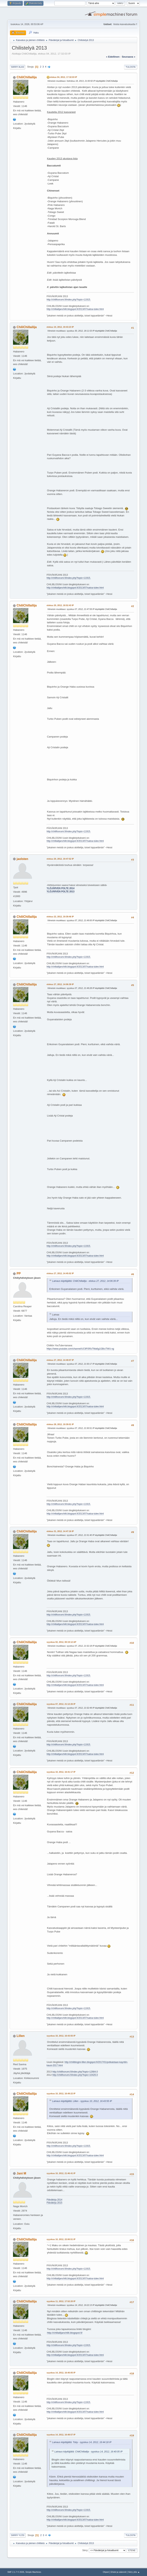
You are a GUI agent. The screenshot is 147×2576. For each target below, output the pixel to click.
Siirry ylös (17, 2535)
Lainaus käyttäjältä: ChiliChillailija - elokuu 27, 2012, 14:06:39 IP (85, 1281)
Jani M (21, 2173)
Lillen (21, 2035)
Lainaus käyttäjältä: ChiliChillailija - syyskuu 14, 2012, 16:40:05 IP (88, 2451)
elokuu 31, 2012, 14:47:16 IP (60, 1531)
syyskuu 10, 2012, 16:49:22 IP (61, 2093)
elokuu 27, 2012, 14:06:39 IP (60, 984)
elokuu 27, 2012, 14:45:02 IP (60, 1273)
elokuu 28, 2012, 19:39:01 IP (60, 1424)
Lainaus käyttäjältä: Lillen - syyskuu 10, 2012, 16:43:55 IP (82, 2101)
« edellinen (112, 56)
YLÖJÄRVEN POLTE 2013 (60, 891)
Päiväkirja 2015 (54, 2202)
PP (19, 1273)
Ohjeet (106, 2572)
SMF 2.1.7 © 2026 (15, 2572)
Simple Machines (33, 2572)
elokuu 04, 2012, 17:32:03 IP (63, 77)
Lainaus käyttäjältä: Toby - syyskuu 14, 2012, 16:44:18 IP (81, 2442)
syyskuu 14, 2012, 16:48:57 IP (61, 2434)
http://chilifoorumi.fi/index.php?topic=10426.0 (75, 2075)
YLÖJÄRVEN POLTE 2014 (60, 888)
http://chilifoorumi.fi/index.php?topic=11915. (69, 299)
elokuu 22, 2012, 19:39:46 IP (60, 916)
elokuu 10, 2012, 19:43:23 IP (60, 327)
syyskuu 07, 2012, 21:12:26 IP (61, 1704)
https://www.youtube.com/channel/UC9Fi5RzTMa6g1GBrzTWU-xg (80, 1348)
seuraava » (128, 56)
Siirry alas (17, 67)
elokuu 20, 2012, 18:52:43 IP (60, 605)
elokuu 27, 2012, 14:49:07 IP (60, 1360)
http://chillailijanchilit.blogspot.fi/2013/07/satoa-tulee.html (75, 309)
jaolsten (22, 859)
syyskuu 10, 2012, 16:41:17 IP (61, 1772)
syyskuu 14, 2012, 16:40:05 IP (61, 2372)
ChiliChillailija (27, 77)
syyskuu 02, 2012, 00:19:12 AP (61, 1642)
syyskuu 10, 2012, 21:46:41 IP (61, 2173)
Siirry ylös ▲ (134, 2572)
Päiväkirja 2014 (54, 2199)
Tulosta (131, 67)
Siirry (84, 2550)
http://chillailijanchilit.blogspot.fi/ (64, 2332)
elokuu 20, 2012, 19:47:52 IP (60, 859)
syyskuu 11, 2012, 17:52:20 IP (61, 2301)
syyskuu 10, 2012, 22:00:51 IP (61, 2239)
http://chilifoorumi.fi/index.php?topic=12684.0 (75, 2071)
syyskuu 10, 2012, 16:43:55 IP (61, 2036)
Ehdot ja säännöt (118, 2572)
